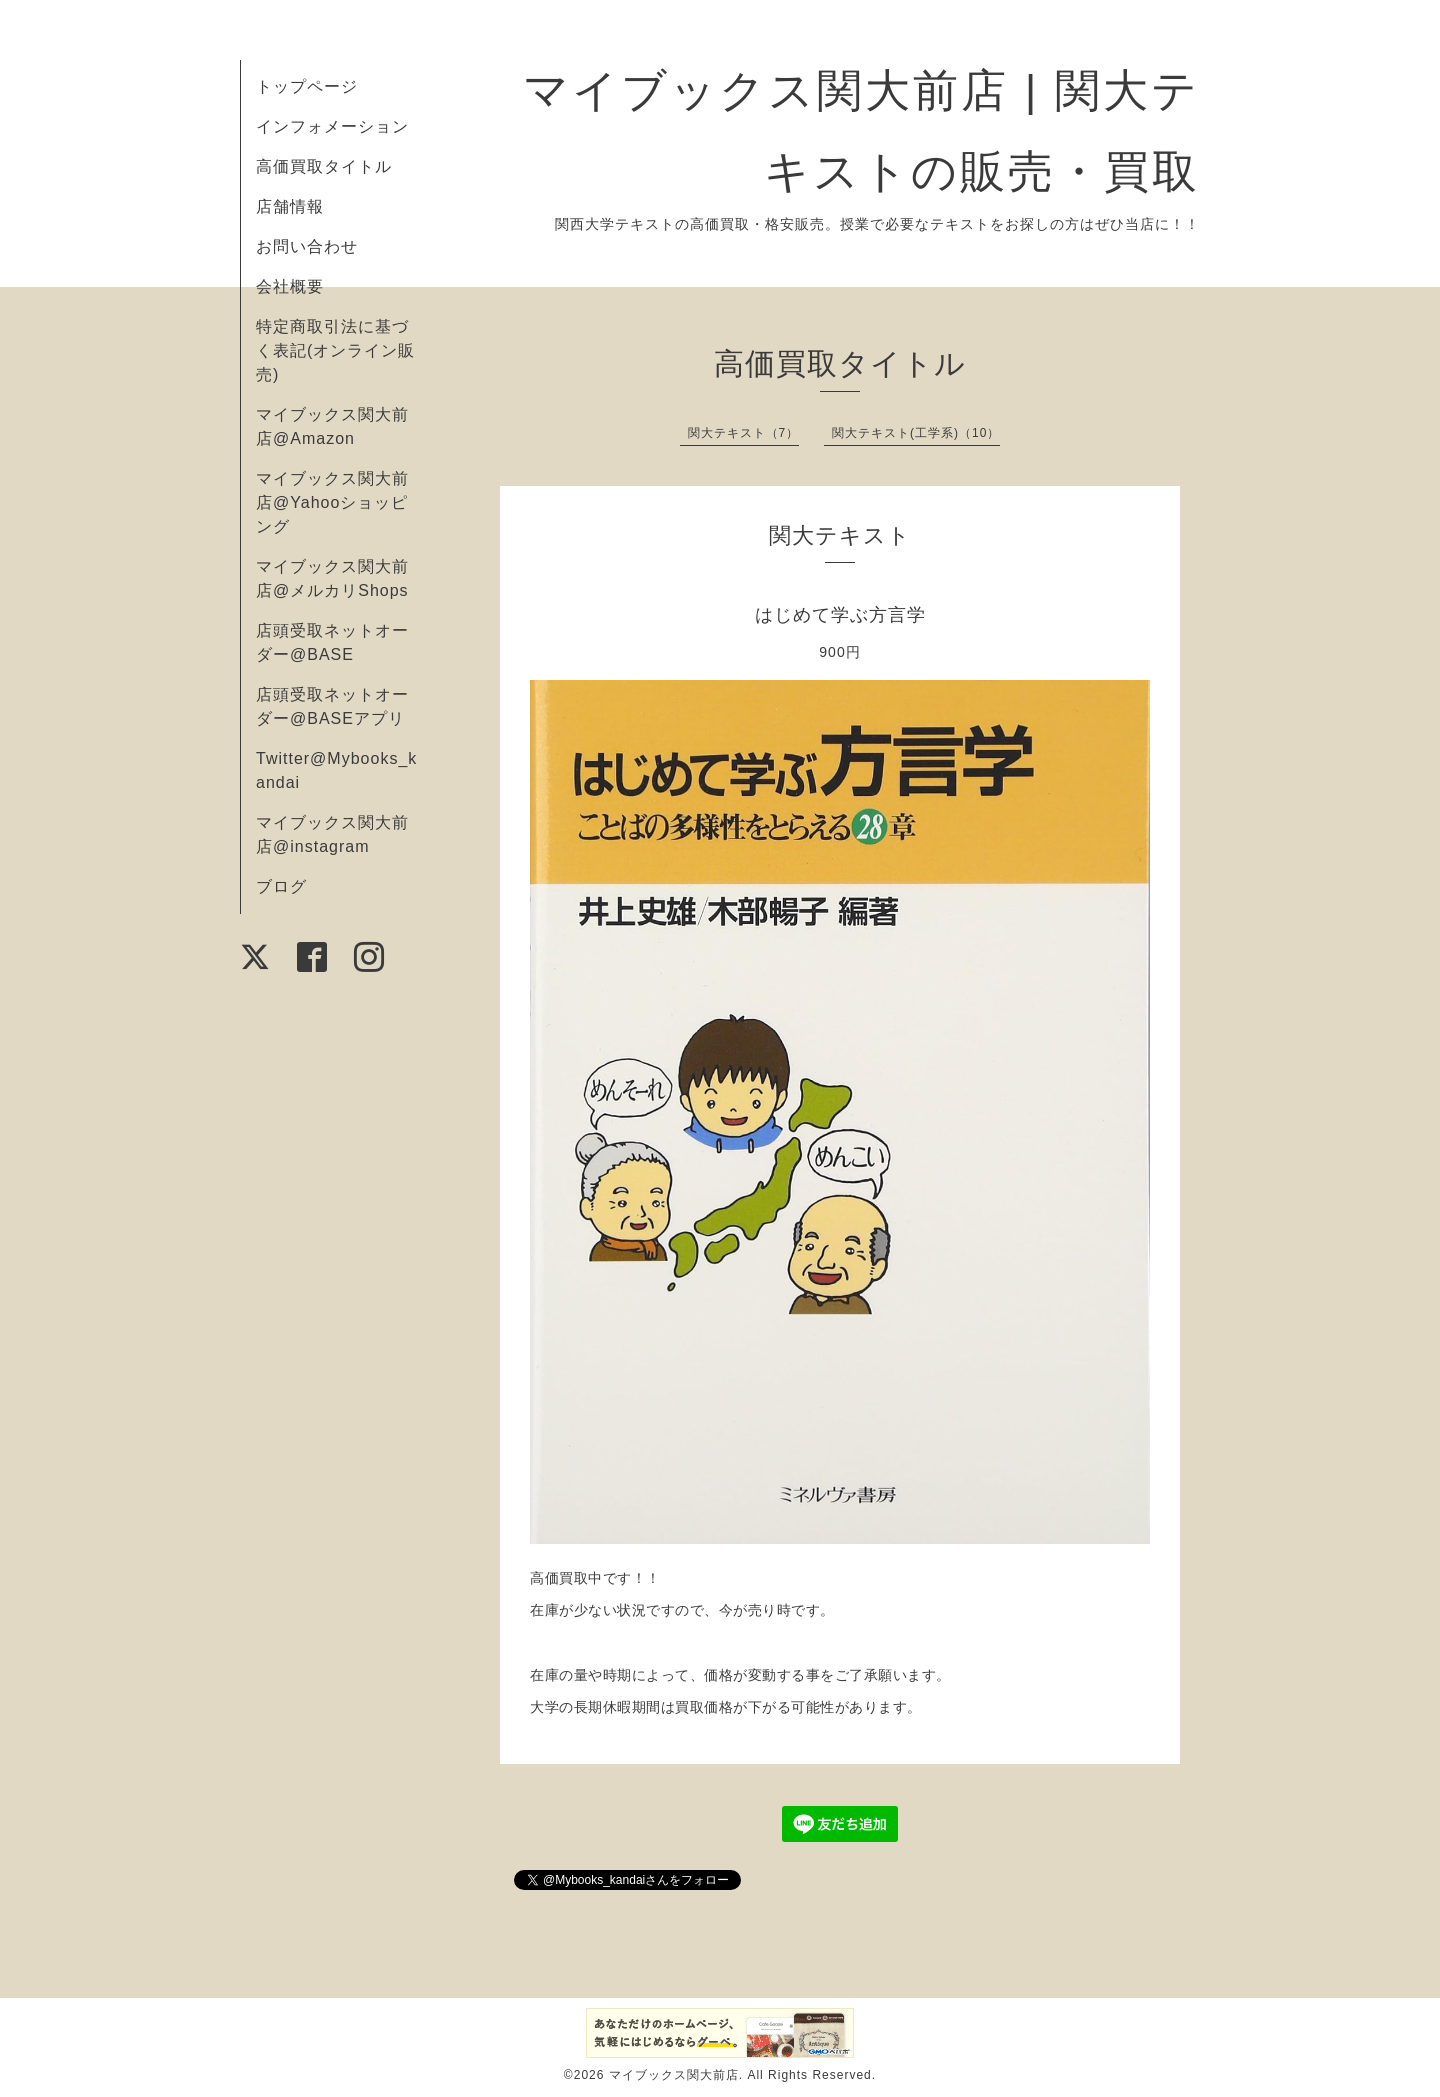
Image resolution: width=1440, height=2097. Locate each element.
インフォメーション (332, 126)
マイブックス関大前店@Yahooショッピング (332, 502)
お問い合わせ (307, 246)
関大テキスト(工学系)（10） (916, 433)
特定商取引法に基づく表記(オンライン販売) (335, 350)
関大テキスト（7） (744, 433)
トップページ (307, 86)
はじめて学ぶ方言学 (840, 615)
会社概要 (290, 286)
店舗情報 (290, 206)
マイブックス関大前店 (674, 2075)
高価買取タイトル (324, 166)
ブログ (281, 886)
